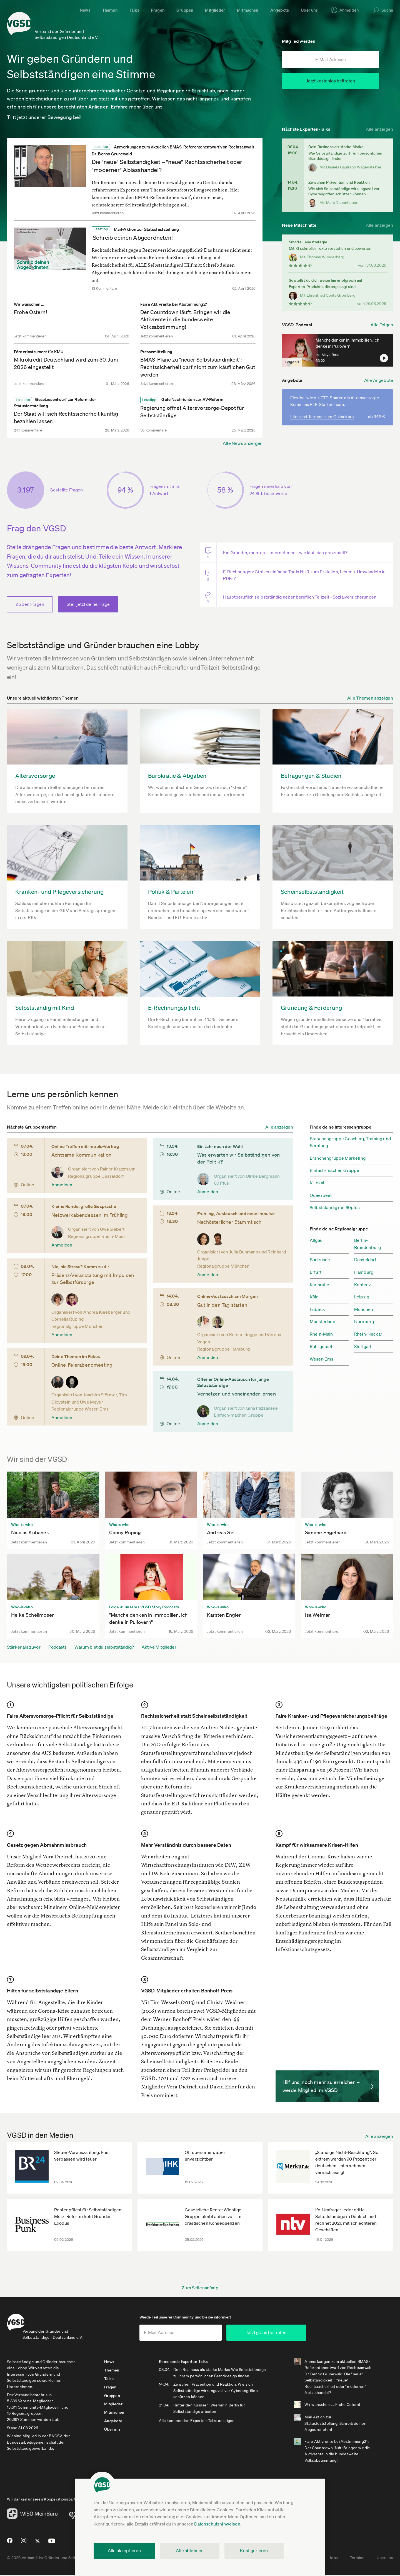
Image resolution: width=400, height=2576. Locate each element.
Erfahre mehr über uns (136, 103)
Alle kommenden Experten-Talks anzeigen (209, 2428)
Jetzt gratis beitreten (304, 2333)
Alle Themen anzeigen (370, 694)
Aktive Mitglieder (159, 1643)
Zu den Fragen (30, 601)
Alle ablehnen (190, 2550)
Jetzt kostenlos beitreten (330, 81)
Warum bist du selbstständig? (104, 1643)
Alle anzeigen (379, 125)
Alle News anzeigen (242, 439)
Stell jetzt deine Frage (88, 601)
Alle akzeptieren (124, 2550)
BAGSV (55, 2437)
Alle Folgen (382, 321)
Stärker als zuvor (24, 1643)
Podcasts (57, 1643)
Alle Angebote (378, 380)
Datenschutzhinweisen (217, 2524)
